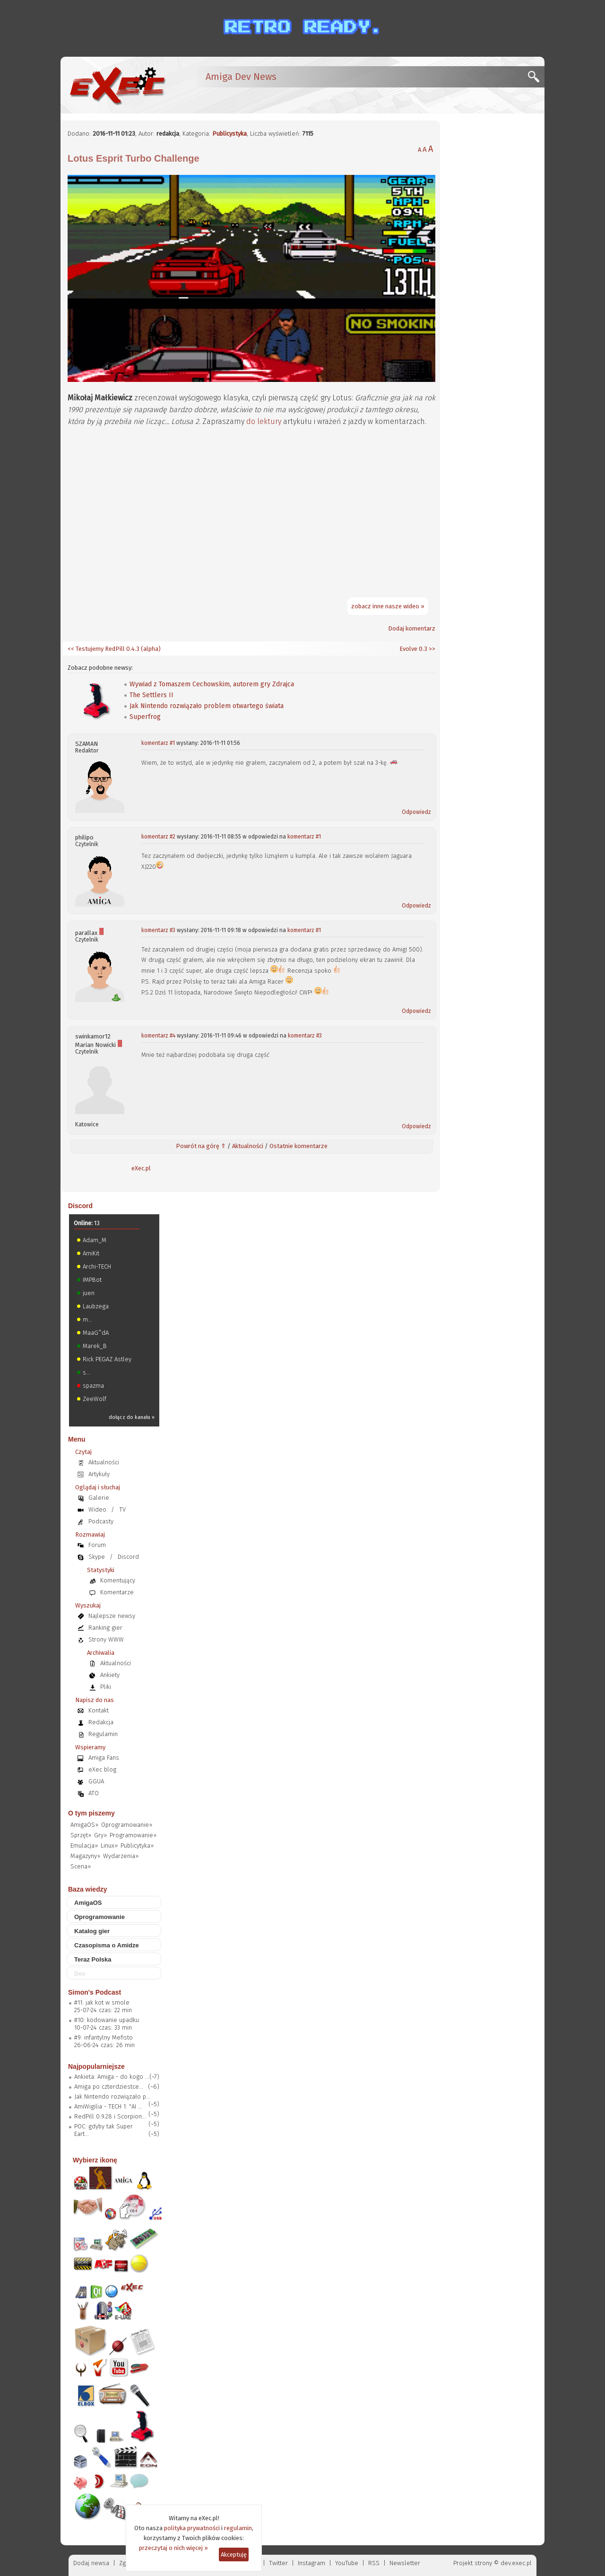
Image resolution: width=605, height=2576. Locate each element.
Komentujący (117, 1580)
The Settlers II (151, 695)
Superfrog (145, 717)
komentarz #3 (158, 930)
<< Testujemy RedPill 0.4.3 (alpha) (114, 648)
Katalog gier (92, 1931)
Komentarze (117, 1592)
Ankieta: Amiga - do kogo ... (111, 2076)
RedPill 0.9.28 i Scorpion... (110, 2116)
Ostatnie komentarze (298, 1146)
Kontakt (98, 1710)
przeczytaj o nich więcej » (173, 2547)
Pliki (105, 1686)
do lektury (263, 421)
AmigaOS (88, 1902)
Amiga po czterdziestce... (108, 2086)
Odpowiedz (416, 812)
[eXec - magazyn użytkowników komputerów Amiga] (117, 85)
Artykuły (99, 1474)
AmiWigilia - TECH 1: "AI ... (108, 2106)
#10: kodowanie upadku (106, 2019)
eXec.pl (141, 1168)
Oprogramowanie (99, 1916)
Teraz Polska (93, 1959)
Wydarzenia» (120, 1855)
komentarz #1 (158, 743)
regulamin (238, 2528)
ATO (93, 1793)
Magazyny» (85, 1855)
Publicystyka (229, 133)
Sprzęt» (80, 1835)
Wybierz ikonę (95, 2160)
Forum (97, 1544)
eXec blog (102, 1769)
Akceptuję (234, 2554)
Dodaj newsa (91, 2563)
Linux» (109, 1845)
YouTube (346, 2563)
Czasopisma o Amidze (106, 1945)
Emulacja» (84, 1845)
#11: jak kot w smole (102, 2002)
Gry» (100, 1835)
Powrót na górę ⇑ (201, 1146)
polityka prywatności (192, 2528)
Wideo (97, 1509)
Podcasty (100, 1521)
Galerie (98, 1497)
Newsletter (404, 2563)
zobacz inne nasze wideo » (387, 606)
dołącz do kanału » (132, 1417)
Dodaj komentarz (411, 628)
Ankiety (110, 1674)
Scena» (80, 1866)
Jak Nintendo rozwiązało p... (112, 2096)
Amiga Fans (103, 1757)
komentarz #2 (158, 836)
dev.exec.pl (516, 2563)
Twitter (278, 2563)
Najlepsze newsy (111, 1615)
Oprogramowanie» (126, 1824)
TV (122, 1509)
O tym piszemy (91, 1813)
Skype (96, 1556)
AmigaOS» (84, 1824)
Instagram (311, 2563)
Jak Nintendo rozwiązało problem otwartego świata (207, 706)
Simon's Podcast (94, 1992)
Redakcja (100, 1722)
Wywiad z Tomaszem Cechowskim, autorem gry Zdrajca (212, 684)
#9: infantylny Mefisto (103, 2037)
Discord (80, 1206)
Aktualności (247, 1146)
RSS (374, 2563)
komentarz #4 (158, 1035)
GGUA (96, 1781)
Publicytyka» (137, 1845)
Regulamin (103, 1734)
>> (431, 648)
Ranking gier (105, 1627)
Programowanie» (133, 1835)
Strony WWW (106, 1639)
